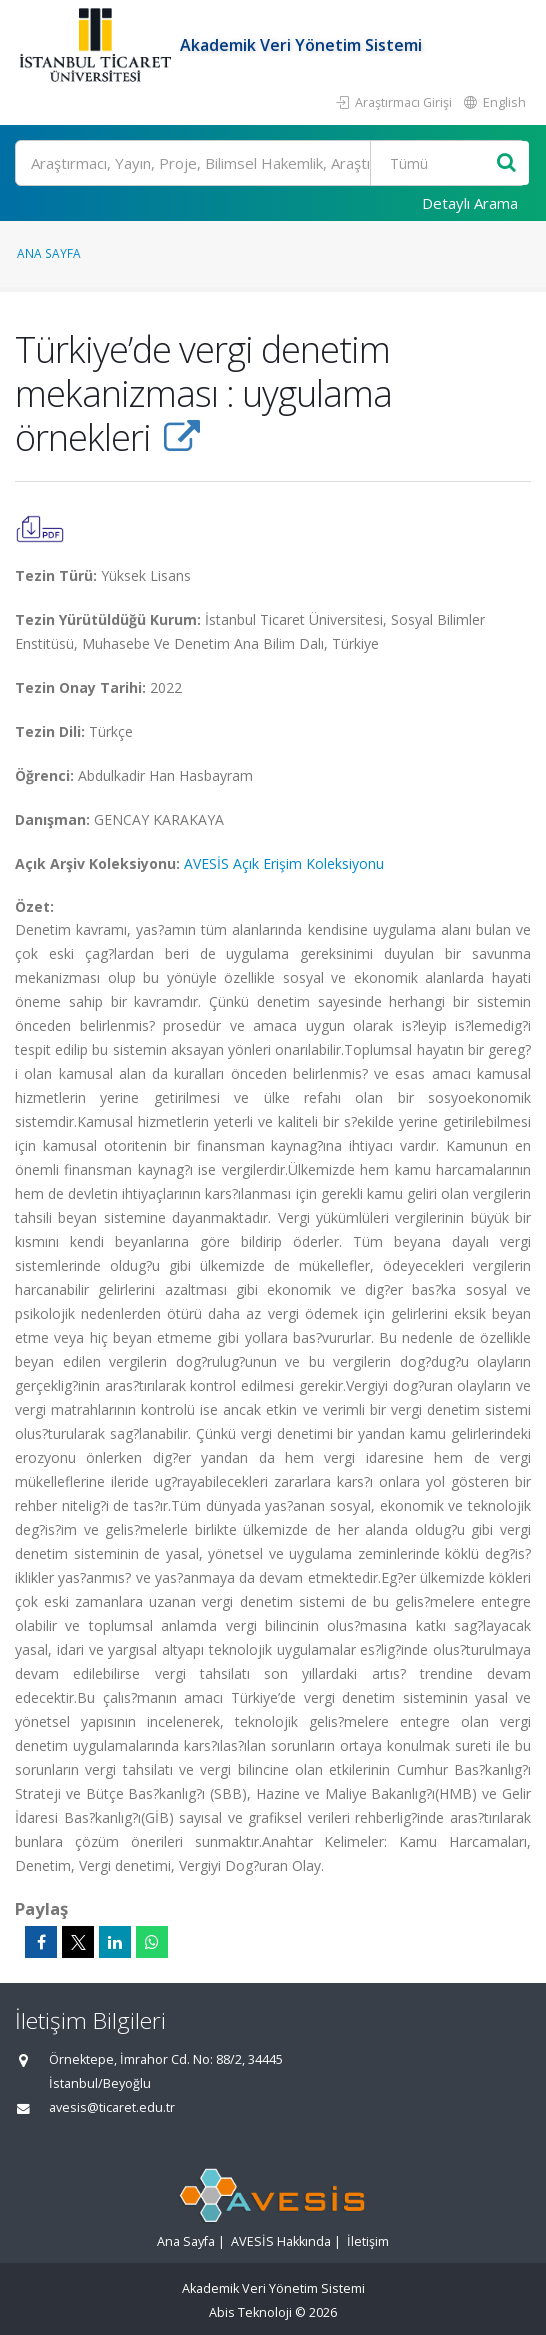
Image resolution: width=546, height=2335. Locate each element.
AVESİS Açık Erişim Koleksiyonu (284, 863)
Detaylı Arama (470, 203)
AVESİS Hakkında (281, 2241)
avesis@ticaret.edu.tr (112, 2107)
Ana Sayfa (49, 253)
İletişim (368, 2241)
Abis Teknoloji (250, 2312)
